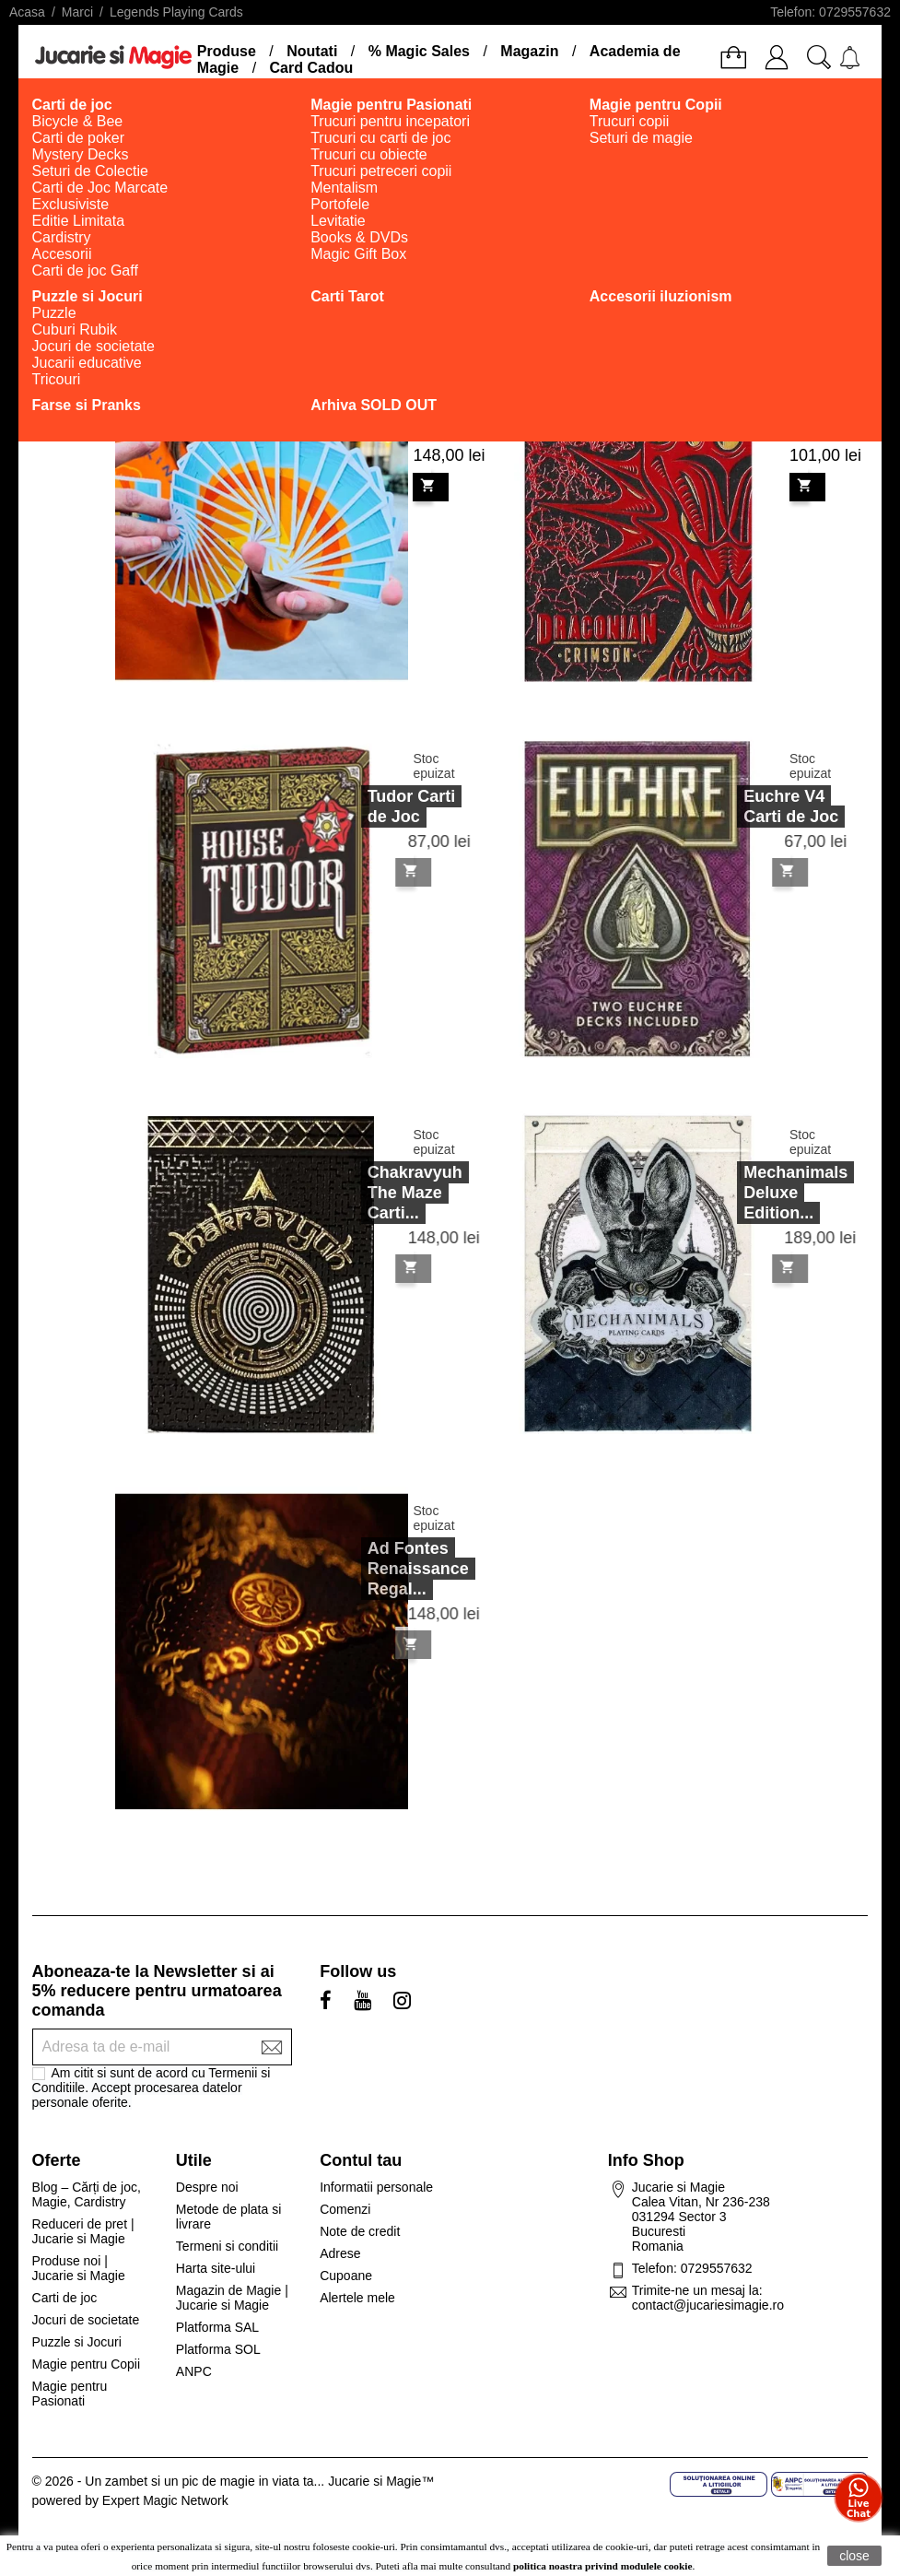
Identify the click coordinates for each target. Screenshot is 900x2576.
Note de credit (360, 2231)
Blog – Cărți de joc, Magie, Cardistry (86, 2194)
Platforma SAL (217, 2327)
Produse (226, 51)
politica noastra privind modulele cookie (602, 2565)
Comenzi (345, 2209)
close (854, 2555)
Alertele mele (357, 2297)
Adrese (340, 2253)
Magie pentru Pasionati (70, 2393)
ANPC (194, 2371)
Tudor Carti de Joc (386, 806)
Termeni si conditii (227, 2246)
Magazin (529, 51)
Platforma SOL (218, 2349)
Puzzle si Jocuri (77, 2342)
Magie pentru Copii (86, 2364)
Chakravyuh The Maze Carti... (389, 1192)
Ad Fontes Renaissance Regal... (392, 1568)
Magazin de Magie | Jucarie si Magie (232, 2297)
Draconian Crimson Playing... (783, 410)
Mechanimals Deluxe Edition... (770, 1192)
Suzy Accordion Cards (409, 410)
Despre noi (207, 2187)
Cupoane (346, 2275)
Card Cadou (312, 68)
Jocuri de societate (86, 2319)
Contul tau (361, 2160)
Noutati (311, 51)
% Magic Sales (419, 51)
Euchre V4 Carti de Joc (765, 806)
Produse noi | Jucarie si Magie (78, 2268)
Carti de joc (65, 2297)
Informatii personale (376, 2187)
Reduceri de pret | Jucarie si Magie (83, 2231)
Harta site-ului (215, 2268)
